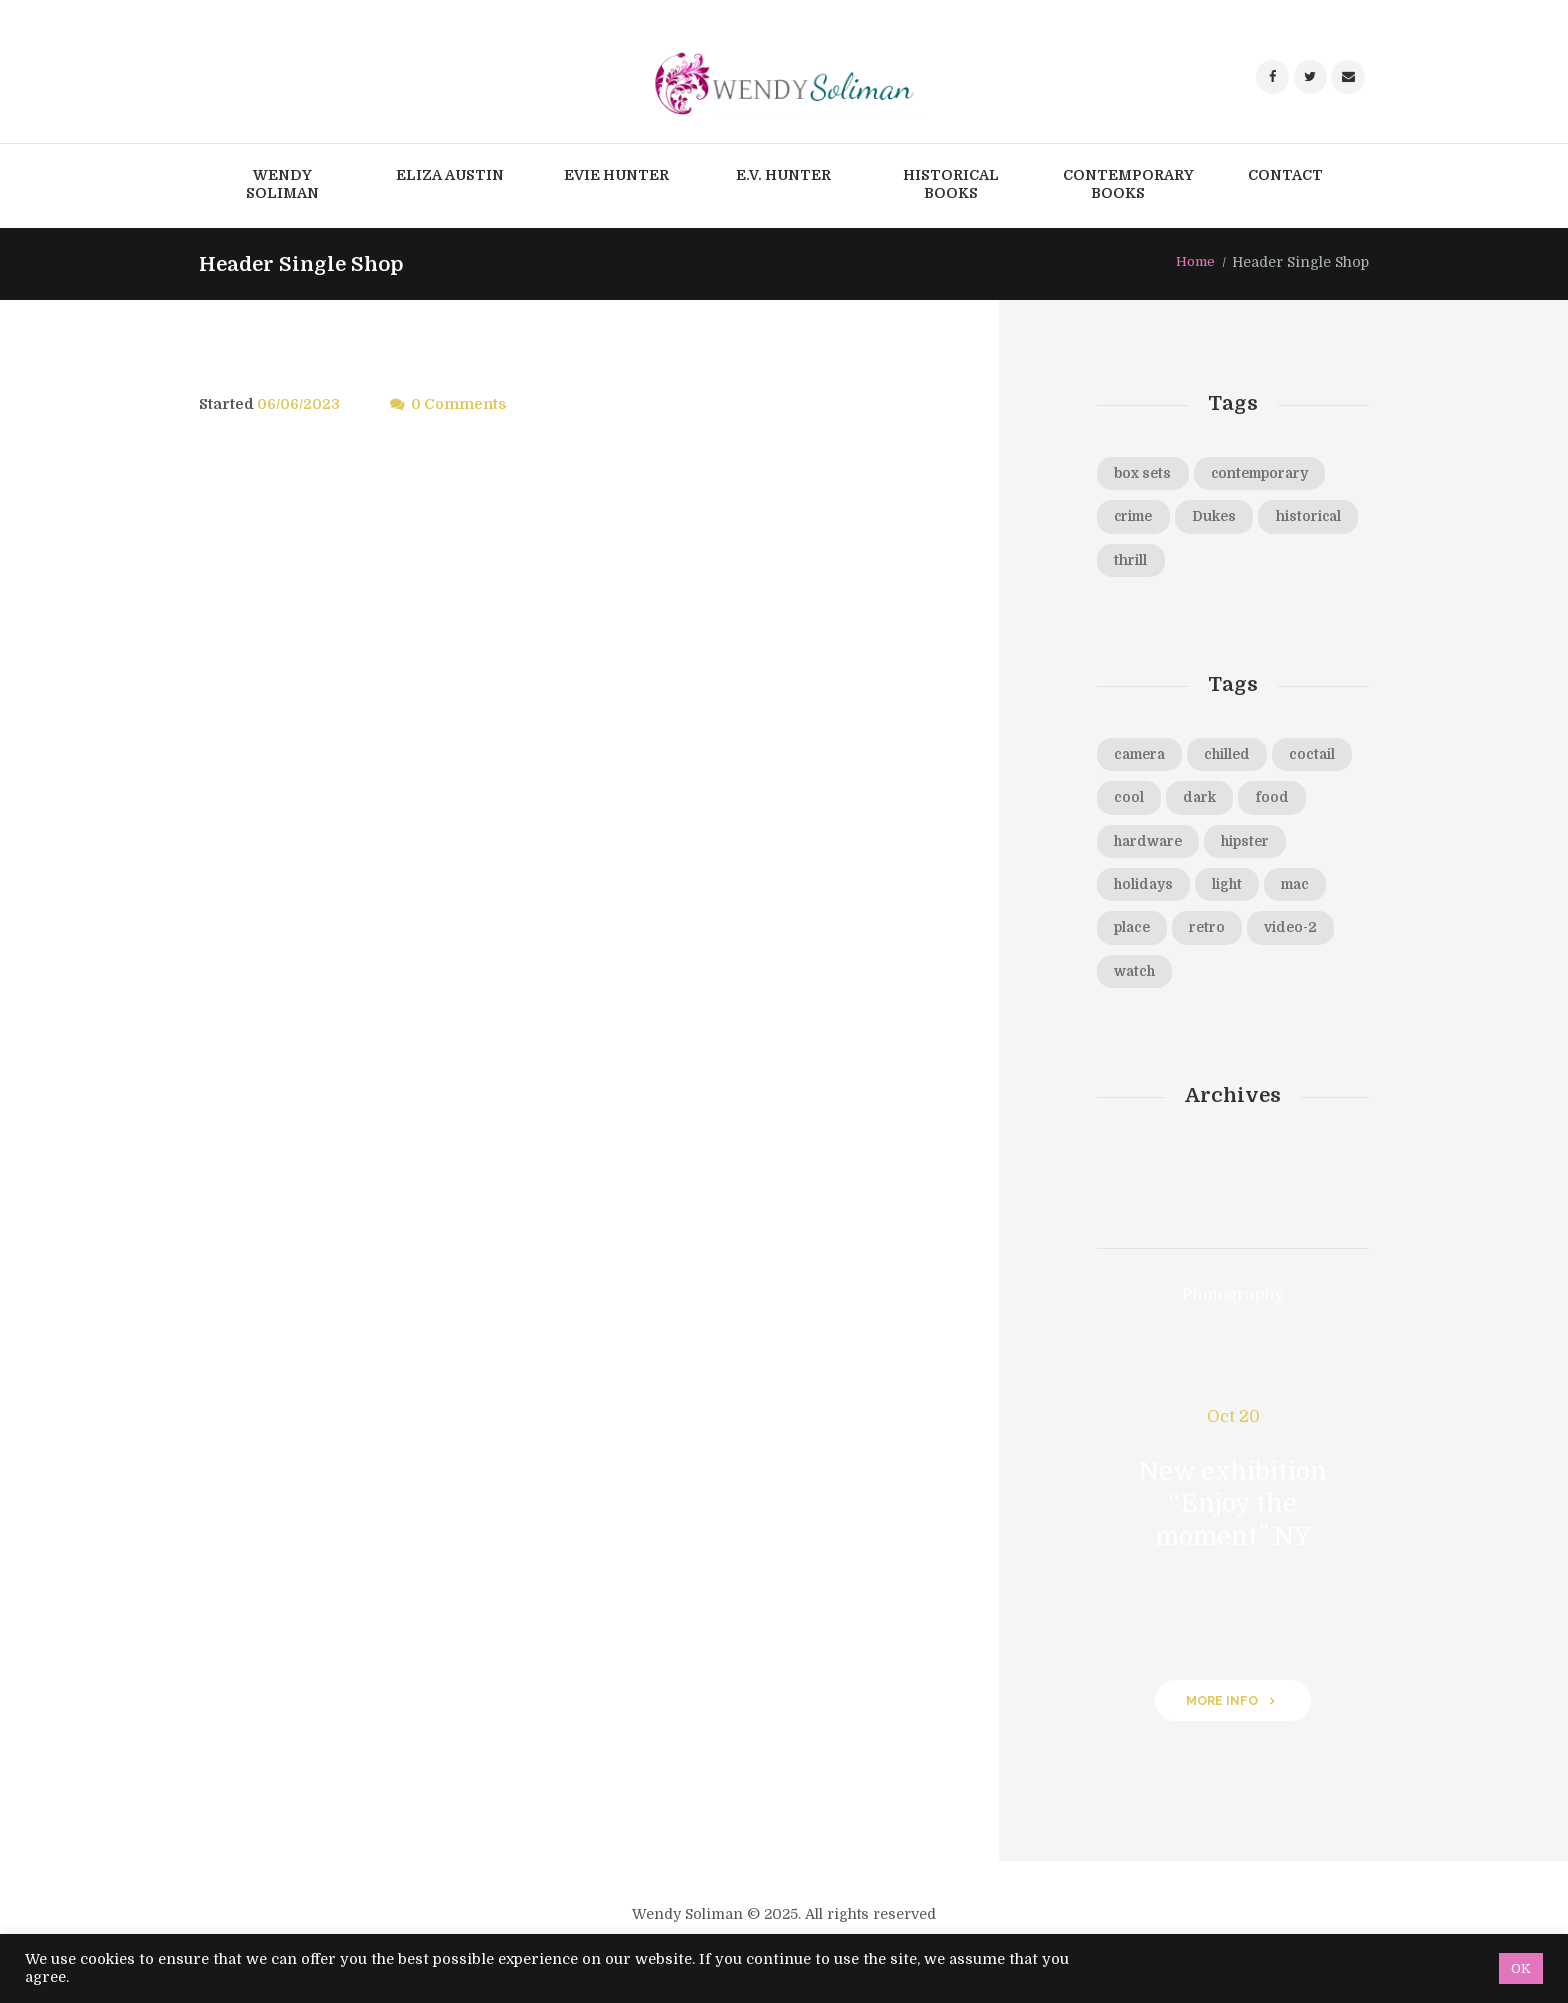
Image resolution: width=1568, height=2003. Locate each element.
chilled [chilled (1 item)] (1238, 758)
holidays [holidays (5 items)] (1240, 892)
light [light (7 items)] (1131, 936)
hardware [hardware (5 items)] (1227, 847)
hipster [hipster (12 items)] (1141, 892)
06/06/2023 (299, 404)
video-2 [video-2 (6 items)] (1223, 981)
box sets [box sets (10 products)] (1144, 474)
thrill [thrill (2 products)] (1243, 563)
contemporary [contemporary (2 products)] (1269, 474)
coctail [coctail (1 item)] (1139, 803)
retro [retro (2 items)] (1134, 981)
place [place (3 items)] (1282, 936)
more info (1221, 1711)
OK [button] (1521, 1968)
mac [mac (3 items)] (1205, 936)
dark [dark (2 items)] (1294, 803)
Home (1194, 262)
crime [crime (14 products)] (1137, 518)
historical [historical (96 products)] (1150, 563)
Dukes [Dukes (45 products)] (1225, 518)
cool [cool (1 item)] (1219, 803)
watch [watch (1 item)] (1316, 981)
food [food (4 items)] (1132, 847)
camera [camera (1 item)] (1144, 758)
